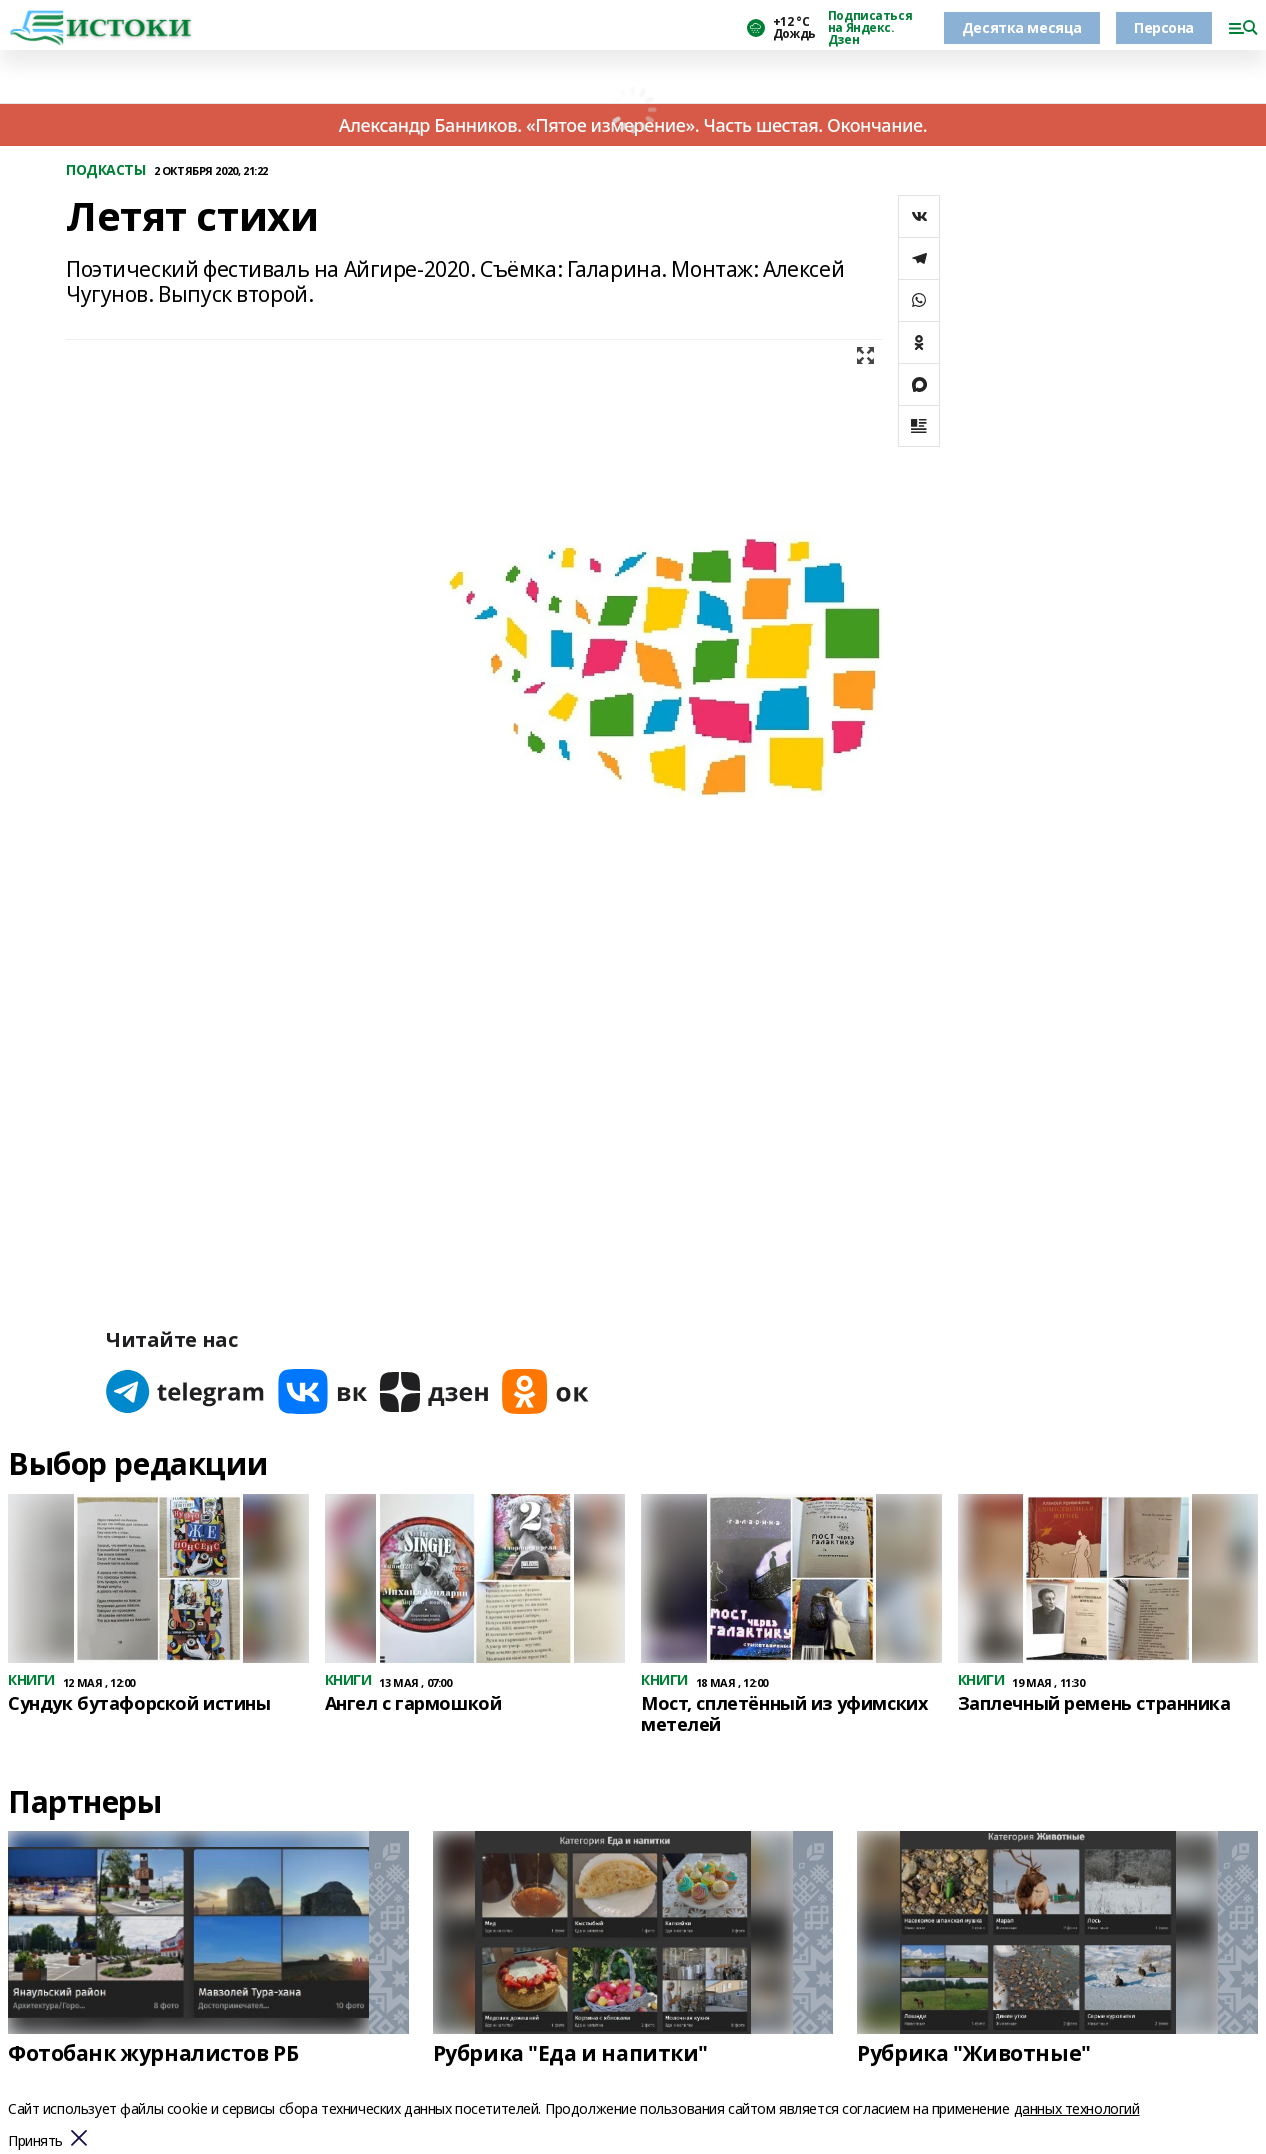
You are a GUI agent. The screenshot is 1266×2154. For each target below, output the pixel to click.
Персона (1164, 27)
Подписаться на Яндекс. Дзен (870, 28)
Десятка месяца (1022, 27)
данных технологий (1077, 2108)
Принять (35, 2141)
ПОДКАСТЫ (106, 170)
